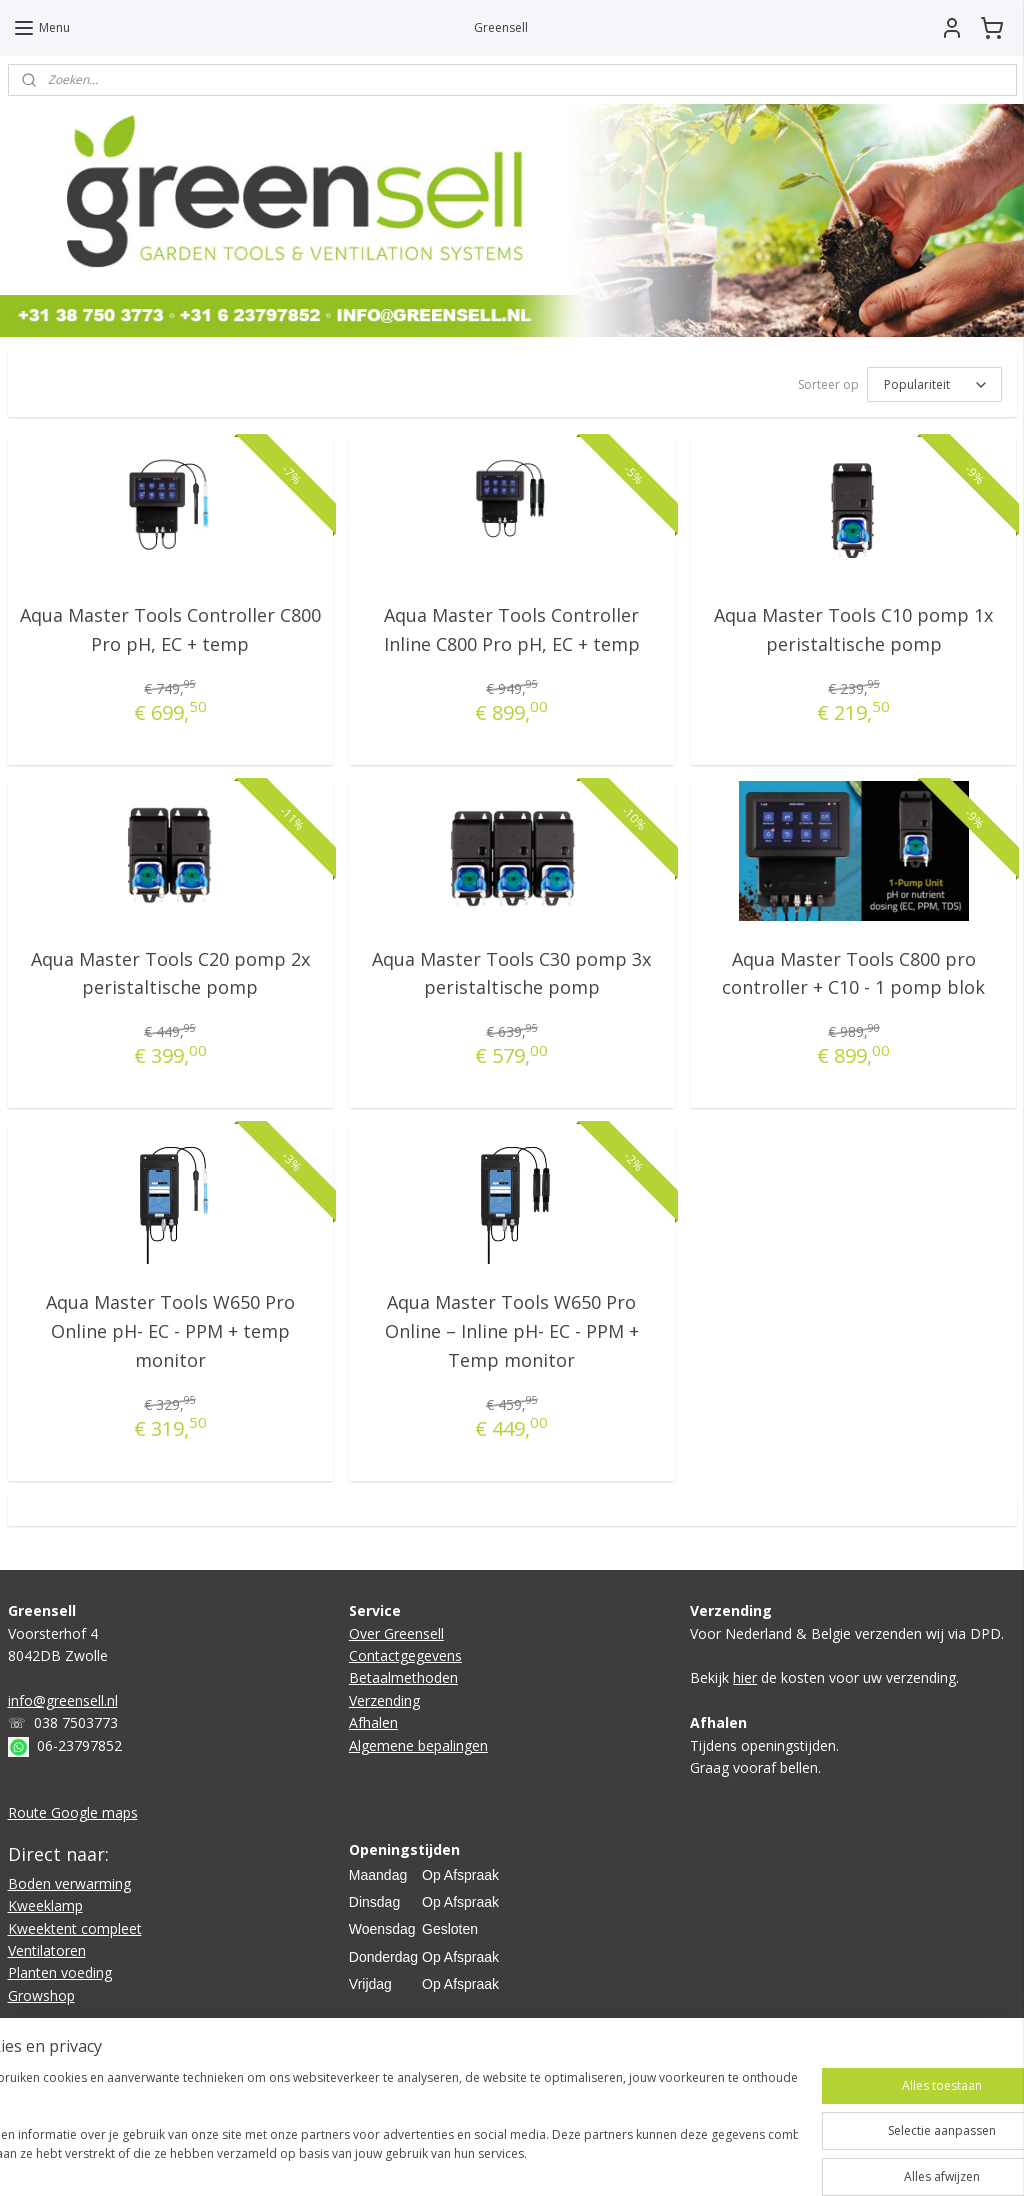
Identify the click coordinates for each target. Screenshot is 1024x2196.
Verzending (384, 1700)
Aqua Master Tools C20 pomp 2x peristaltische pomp (170, 972)
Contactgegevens (405, 1655)
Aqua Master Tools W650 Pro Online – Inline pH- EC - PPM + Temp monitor (512, 1331)
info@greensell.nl (63, 1700)
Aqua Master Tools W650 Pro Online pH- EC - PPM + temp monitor (170, 1331)
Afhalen (373, 1722)
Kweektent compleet (75, 1928)
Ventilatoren (47, 1950)
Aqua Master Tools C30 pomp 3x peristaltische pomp (511, 972)
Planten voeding (60, 1972)
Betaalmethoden (403, 1677)
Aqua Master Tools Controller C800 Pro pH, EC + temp (170, 629)
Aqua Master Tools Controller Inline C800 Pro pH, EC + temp (512, 629)
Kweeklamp (45, 1905)
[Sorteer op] (934, 384)
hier (745, 1677)
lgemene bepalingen (423, 1745)
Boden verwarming (69, 1883)
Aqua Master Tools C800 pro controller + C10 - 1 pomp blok (853, 972)
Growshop (41, 1995)
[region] (380, 2126)
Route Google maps (73, 1812)
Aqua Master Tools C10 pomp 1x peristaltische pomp (853, 629)
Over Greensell (396, 1633)
